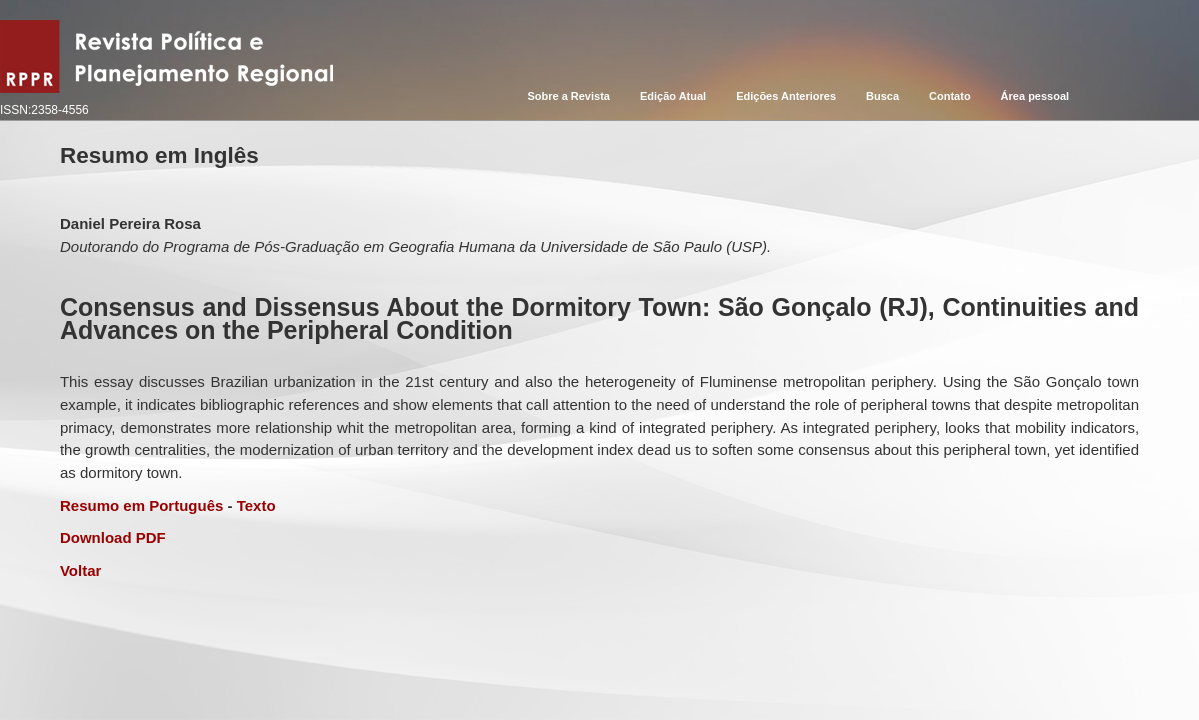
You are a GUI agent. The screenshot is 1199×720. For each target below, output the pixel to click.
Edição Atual (673, 96)
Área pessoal (1035, 96)
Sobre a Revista (568, 96)
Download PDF (113, 537)
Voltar (80, 570)
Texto (256, 505)
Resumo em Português (141, 505)
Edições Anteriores (786, 96)
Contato (950, 96)
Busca (882, 96)
